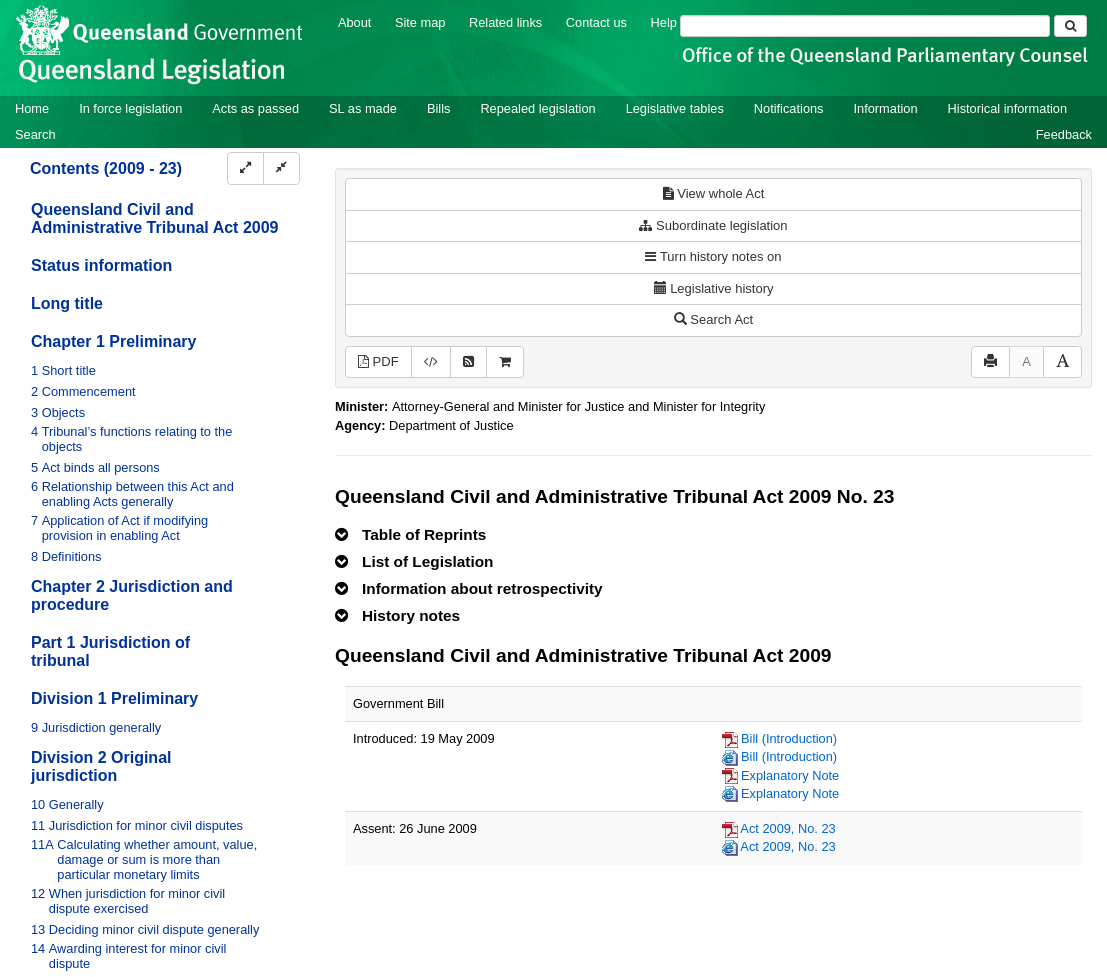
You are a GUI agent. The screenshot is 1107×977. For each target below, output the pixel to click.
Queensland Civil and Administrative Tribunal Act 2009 (154, 218)
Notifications (789, 108)
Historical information (1007, 108)
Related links (505, 22)
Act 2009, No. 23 (787, 828)
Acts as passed (255, 108)
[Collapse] (281, 168)
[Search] (865, 26)
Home (32, 108)
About (354, 22)
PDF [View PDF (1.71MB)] (378, 361)
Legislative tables (675, 108)
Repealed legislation (537, 108)
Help (664, 22)
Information (886, 108)
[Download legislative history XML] (431, 362)
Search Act (713, 319)
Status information (101, 265)
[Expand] (245, 168)
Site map (420, 22)
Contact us (596, 22)
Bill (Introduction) (789, 738)
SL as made (363, 108)
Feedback (1064, 134)
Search (35, 134)
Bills (438, 108)
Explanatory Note (790, 775)
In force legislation (130, 108)
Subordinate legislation (713, 225)
